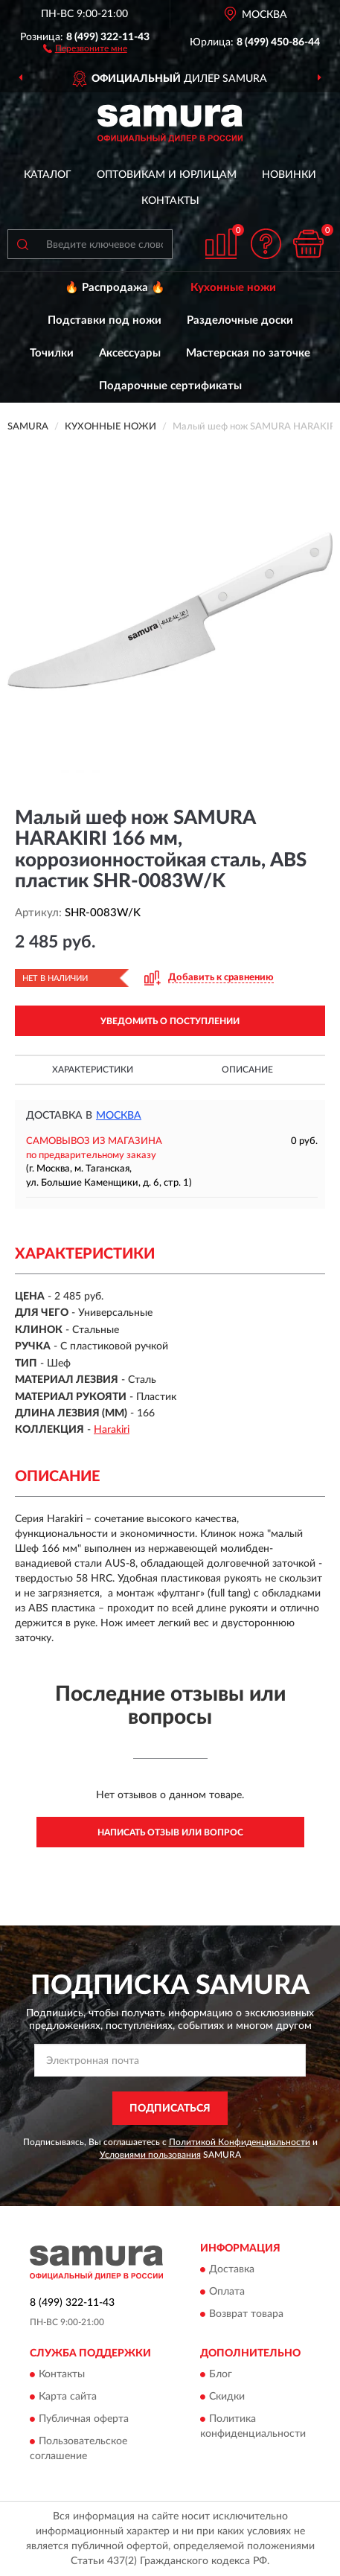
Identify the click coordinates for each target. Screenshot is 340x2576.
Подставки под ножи (104, 320)
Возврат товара (246, 2315)
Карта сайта (68, 2396)
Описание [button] (247, 1069)
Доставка (231, 2270)
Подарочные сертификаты (170, 385)
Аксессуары (130, 353)
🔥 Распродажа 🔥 (115, 287)
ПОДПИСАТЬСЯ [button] (170, 2108)
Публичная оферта (84, 2419)
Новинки (289, 175)
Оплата (227, 2292)
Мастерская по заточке (248, 353)
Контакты (170, 201)
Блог (220, 2374)
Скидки (227, 2396)
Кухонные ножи (233, 287)
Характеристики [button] (92, 1069)
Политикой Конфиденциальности (239, 2142)
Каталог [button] (47, 175)
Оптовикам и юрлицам (167, 175)
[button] (85, 47)
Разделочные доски (240, 320)
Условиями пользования (150, 2154)
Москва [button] (118, 1115)
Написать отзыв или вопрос (170, 1832)
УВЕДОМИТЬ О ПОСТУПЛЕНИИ (170, 1021)
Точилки (52, 353)
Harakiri (111, 1430)
